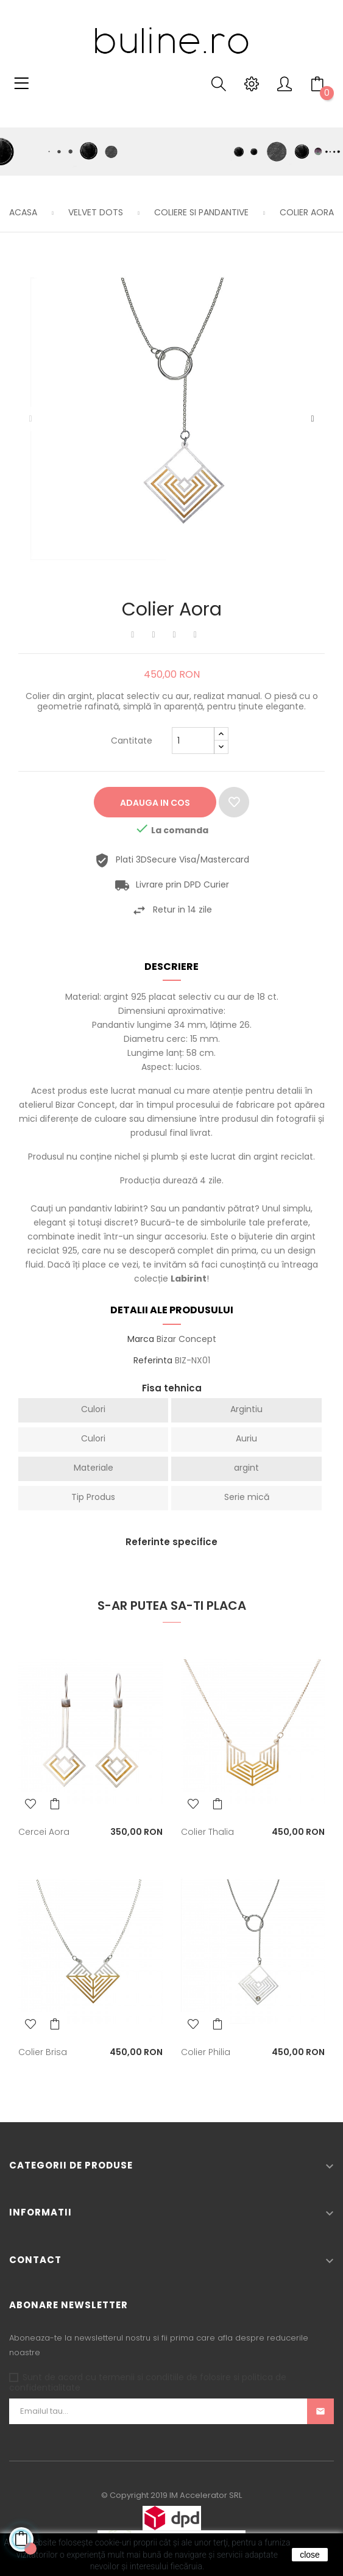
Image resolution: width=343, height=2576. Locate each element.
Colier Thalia (207, 1832)
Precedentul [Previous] (30, 419)
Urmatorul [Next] (312, 419)
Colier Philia (205, 2052)
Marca (140, 1339)
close (310, 2555)
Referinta (152, 1360)
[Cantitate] (193, 740)
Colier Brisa (42, 2052)
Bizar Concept (186, 1339)
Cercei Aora (43, 1832)
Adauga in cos (155, 803)
